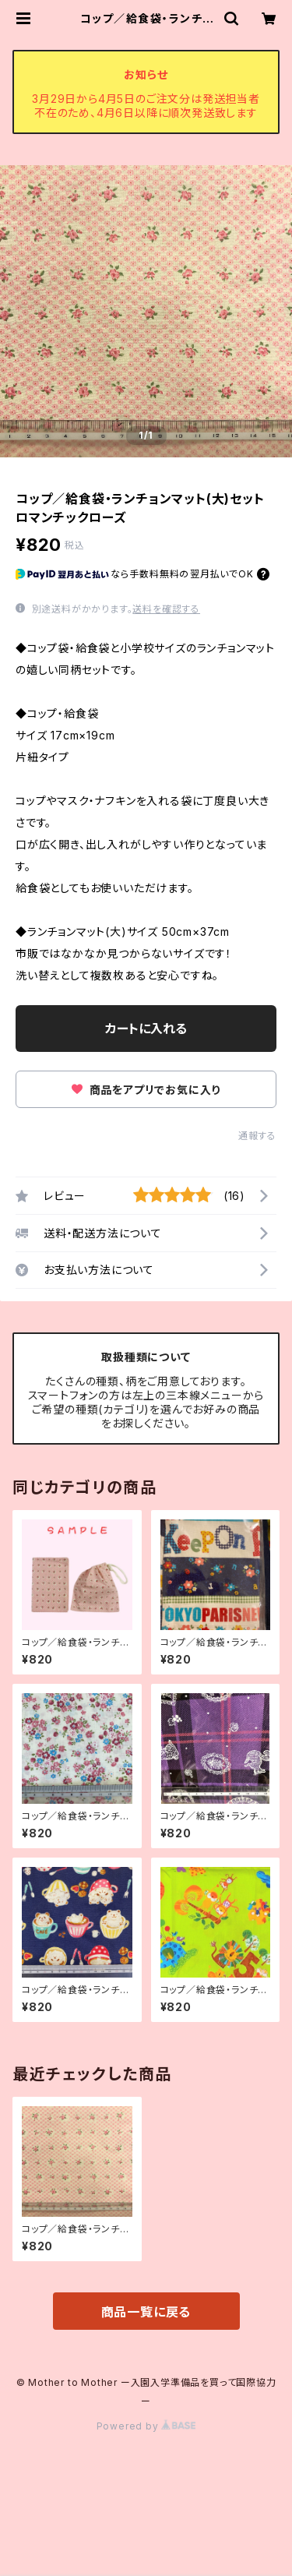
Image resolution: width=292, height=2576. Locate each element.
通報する (257, 1136)
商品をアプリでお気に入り (146, 1089)
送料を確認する (166, 609)
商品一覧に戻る (146, 2312)
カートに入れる (146, 1028)
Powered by (146, 2426)
